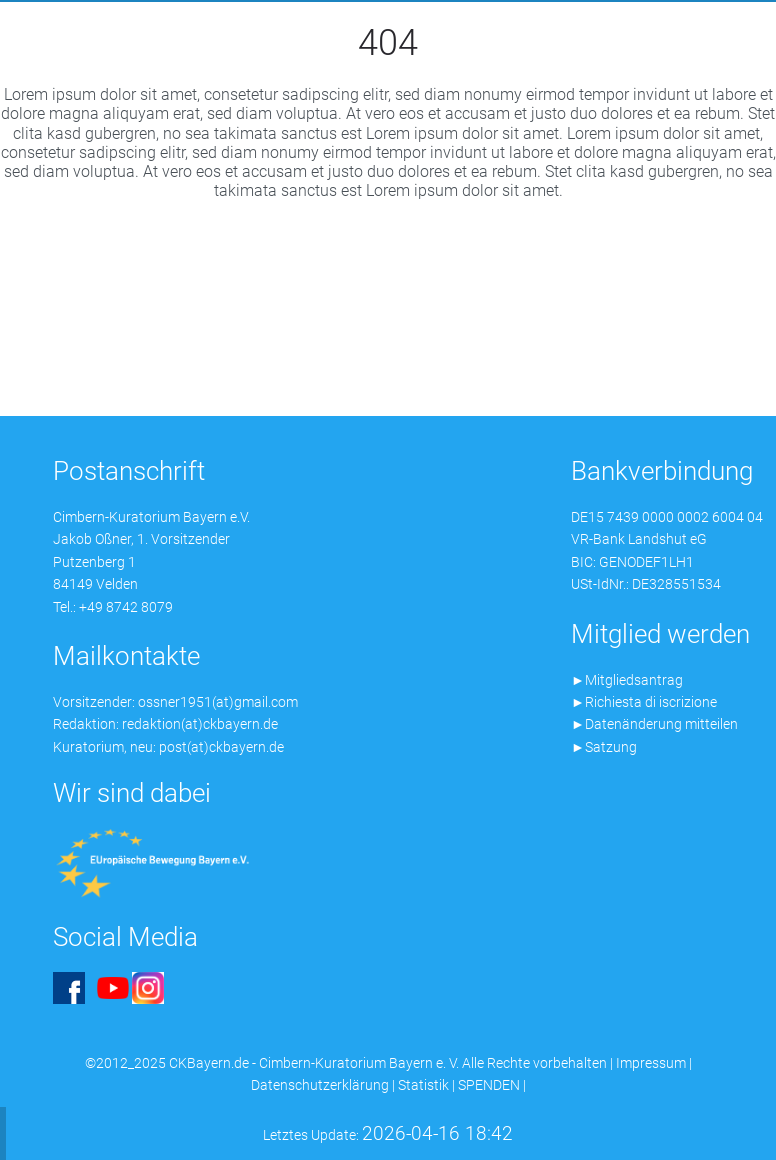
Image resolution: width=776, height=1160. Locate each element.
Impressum (651, 1063)
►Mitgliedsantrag (627, 680)
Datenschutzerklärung (320, 1085)
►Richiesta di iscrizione (644, 702)
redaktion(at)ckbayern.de (200, 724)
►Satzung (604, 747)
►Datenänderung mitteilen (654, 724)
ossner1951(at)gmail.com (218, 702)
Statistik (423, 1085)
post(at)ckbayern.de (221, 747)
